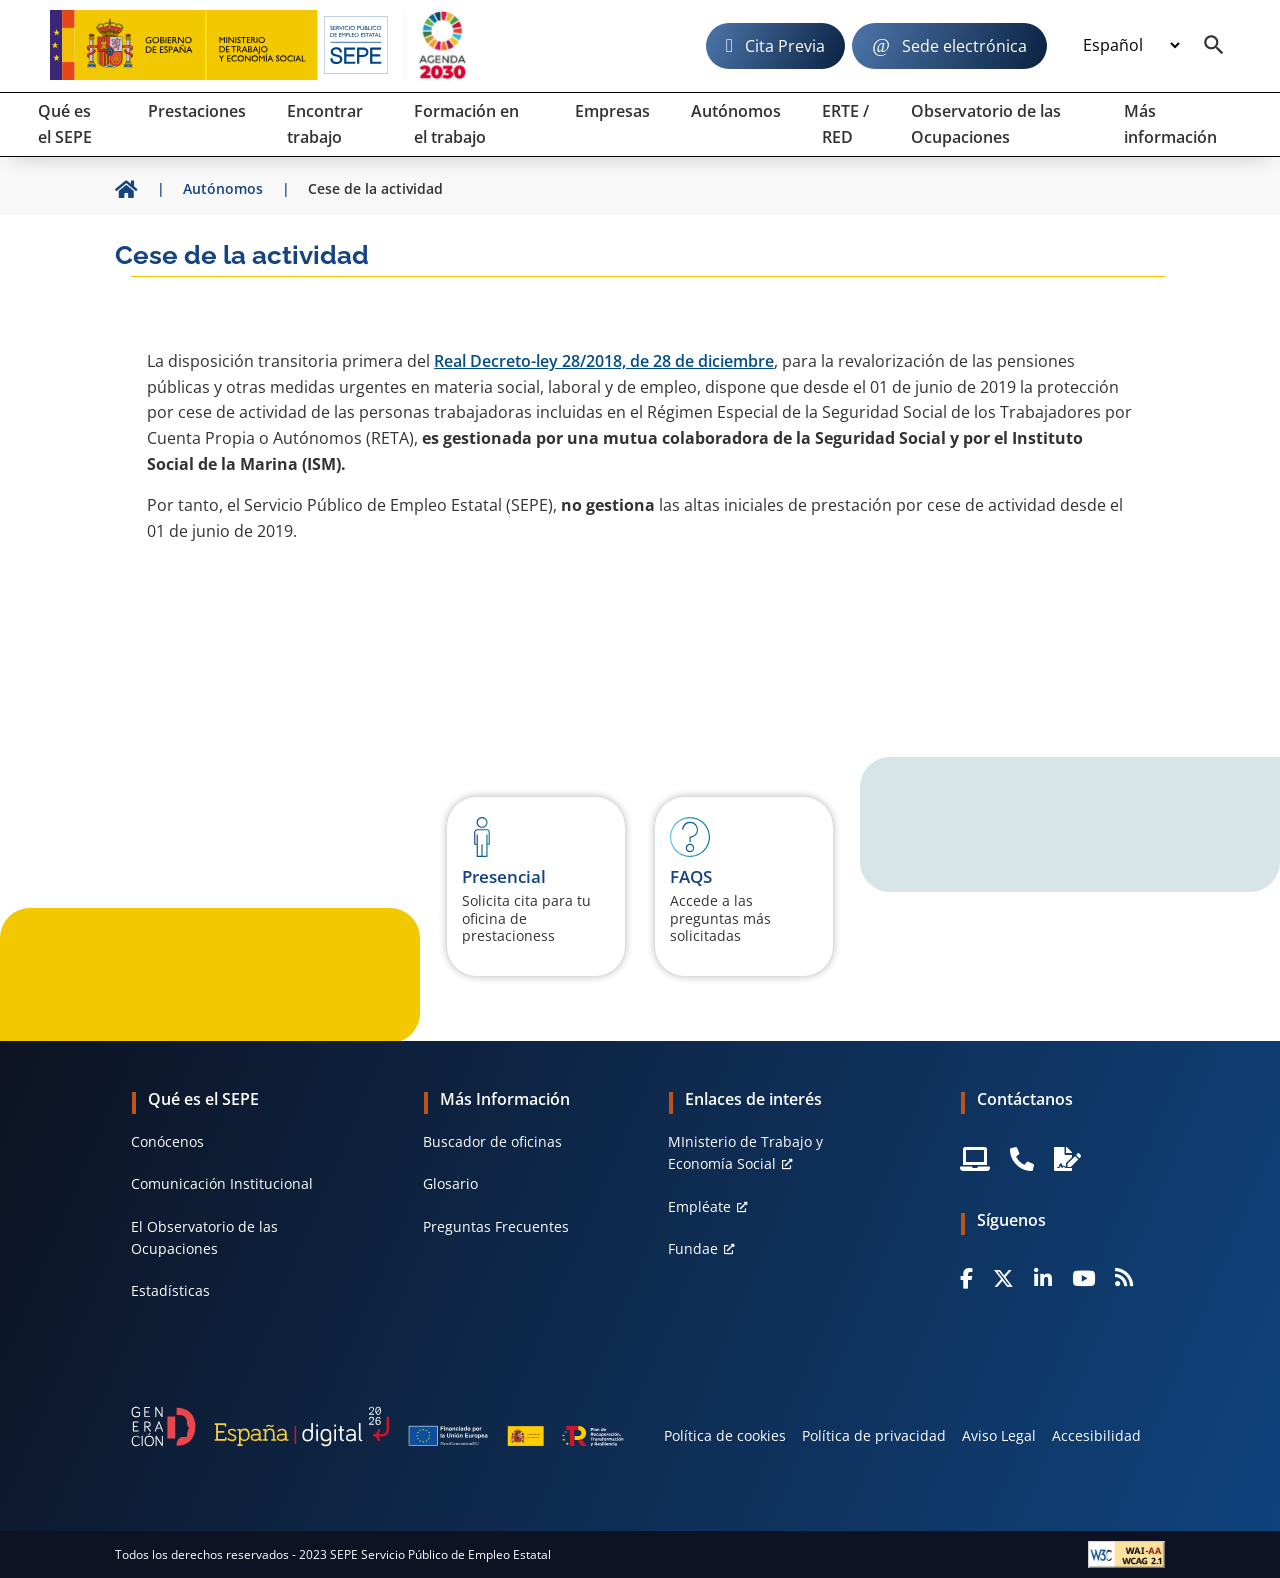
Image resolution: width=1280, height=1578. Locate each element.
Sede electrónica (964, 46)
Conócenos (167, 1141)
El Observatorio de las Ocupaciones (204, 1237)
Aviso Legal (999, 1435)
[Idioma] (1131, 46)
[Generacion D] (377, 1426)
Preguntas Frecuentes (496, 1226)
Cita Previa (785, 46)
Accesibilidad (1096, 1435)
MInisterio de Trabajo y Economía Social (745, 1152)
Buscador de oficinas (492, 1141)
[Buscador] (1214, 46)
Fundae (693, 1248)
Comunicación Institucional (222, 1183)
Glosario (450, 1183)
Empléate (699, 1206)
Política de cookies (725, 1435)
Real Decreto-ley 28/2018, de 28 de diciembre (604, 361)
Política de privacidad (874, 1435)
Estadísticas (170, 1290)
